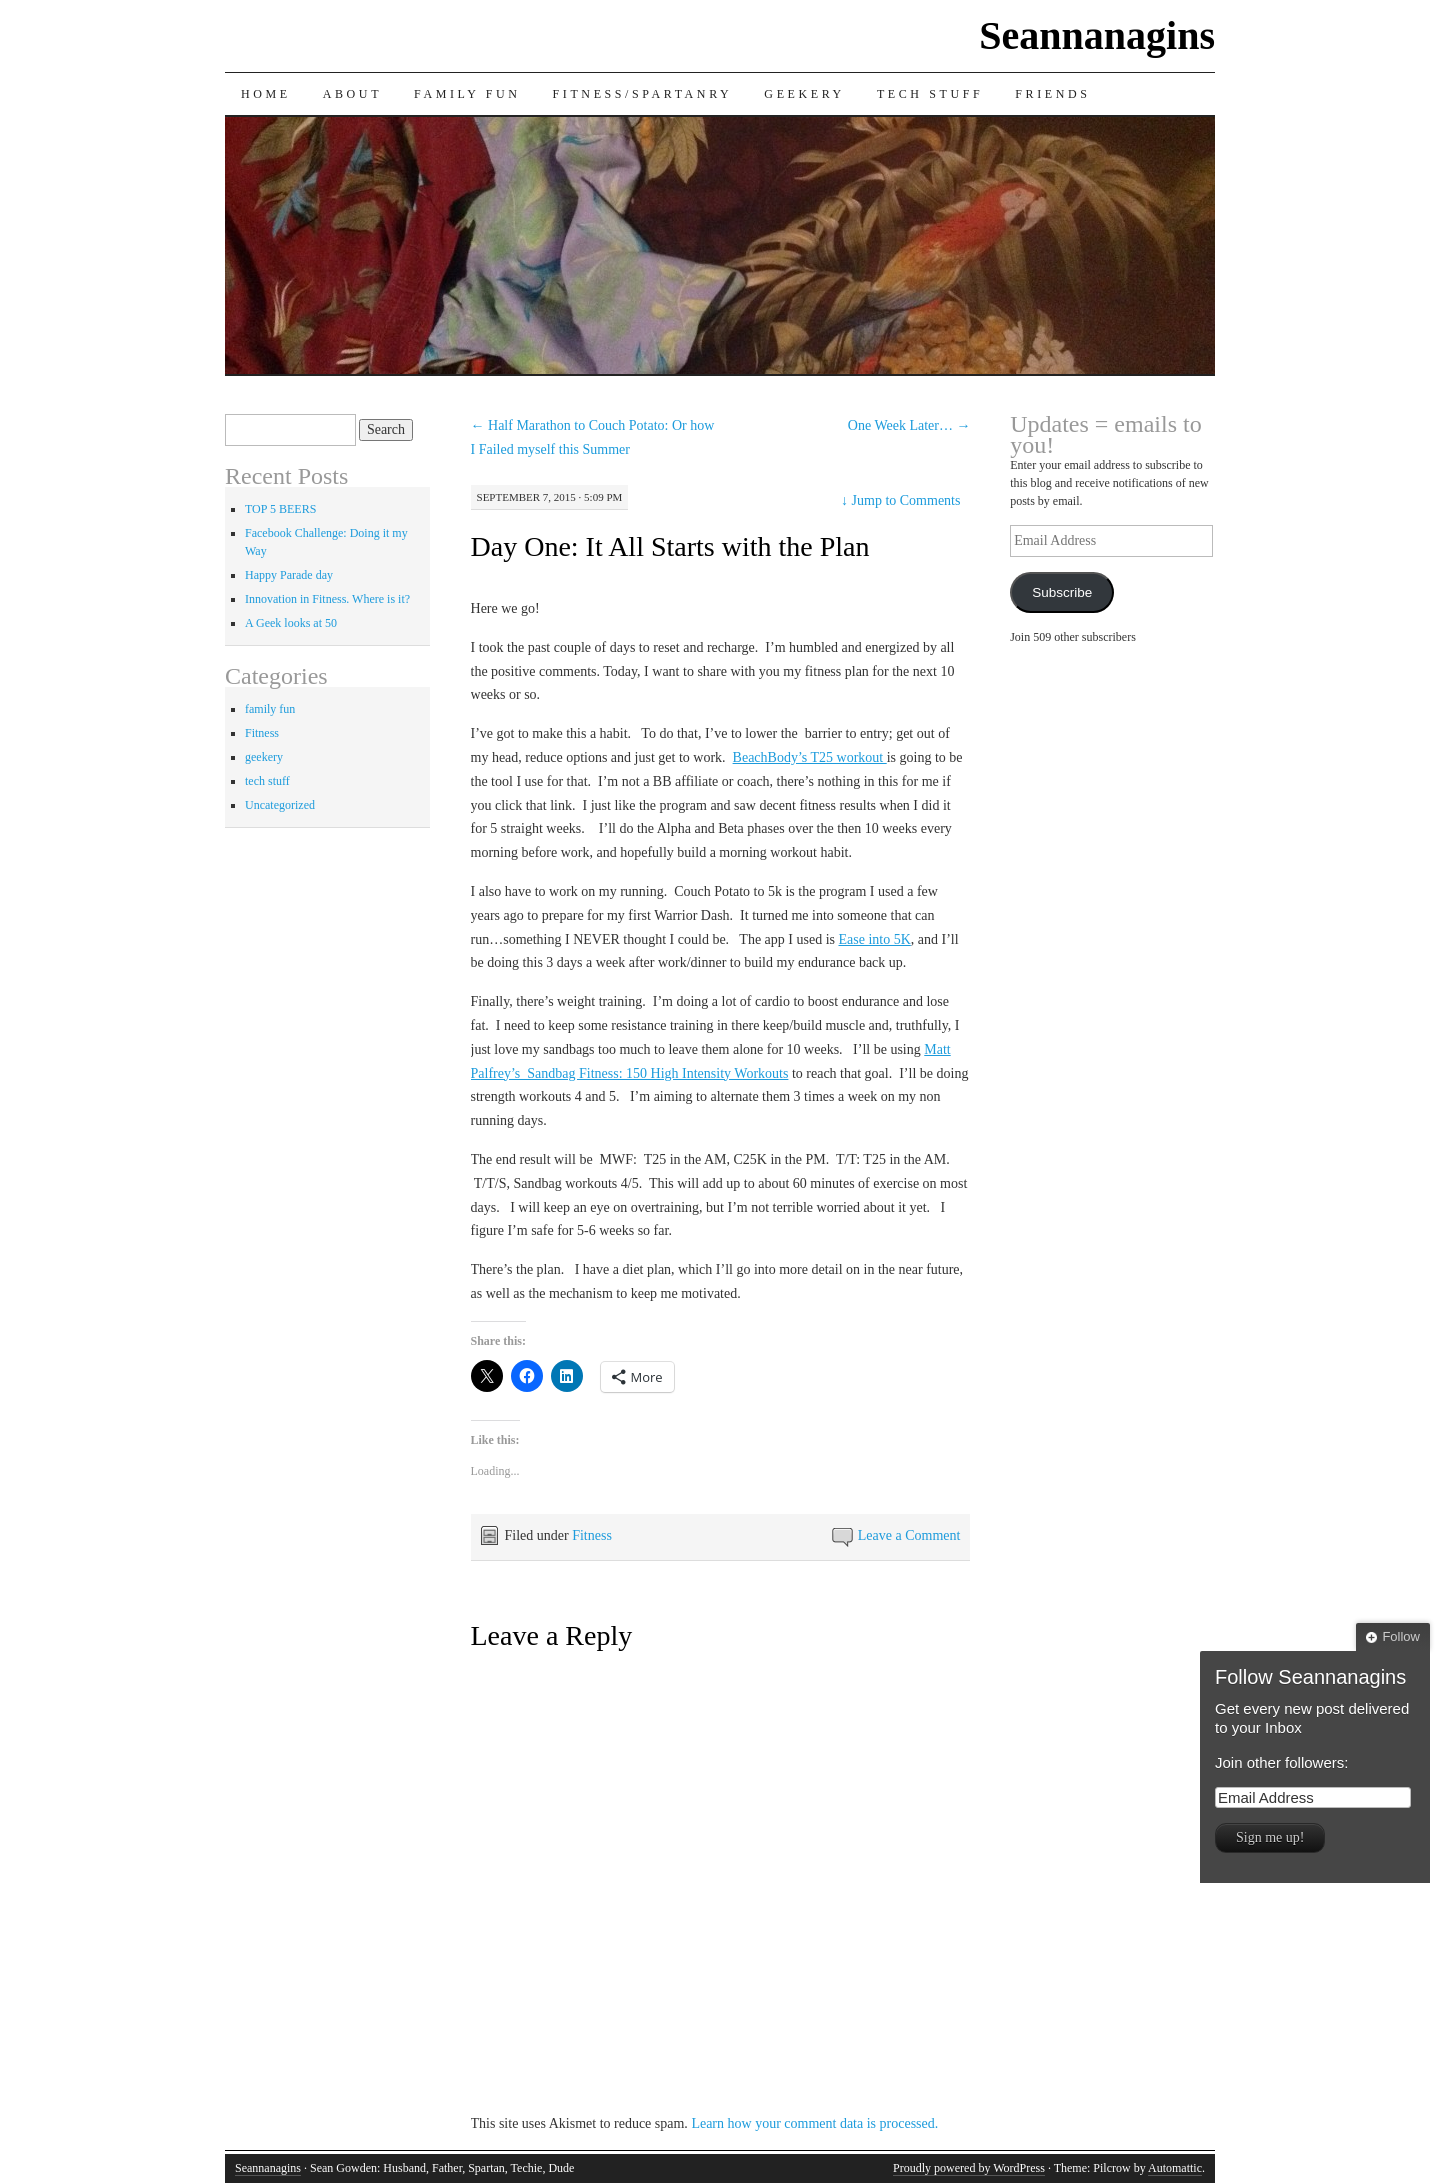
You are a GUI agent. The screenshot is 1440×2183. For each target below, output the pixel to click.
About (352, 94)
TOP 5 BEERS (280, 509)
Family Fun (467, 94)
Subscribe (1062, 592)
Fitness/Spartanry (643, 94)
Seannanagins (1097, 35)
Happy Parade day (289, 575)
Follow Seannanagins (1310, 1677)
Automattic (1175, 2168)
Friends (1052, 94)
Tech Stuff (930, 94)
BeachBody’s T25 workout (810, 757)
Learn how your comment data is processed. (814, 2123)
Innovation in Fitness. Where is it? (327, 599)
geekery (264, 757)
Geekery (804, 94)
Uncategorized (280, 805)
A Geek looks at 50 (291, 623)
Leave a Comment (909, 1535)
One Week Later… (909, 425)
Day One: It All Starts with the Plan (670, 546)
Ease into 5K (874, 939)
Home (266, 94)
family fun (270, 709)
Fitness (592, 1535)
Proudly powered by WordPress (969, 2168)
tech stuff (267, 781)
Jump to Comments (900, 500)
